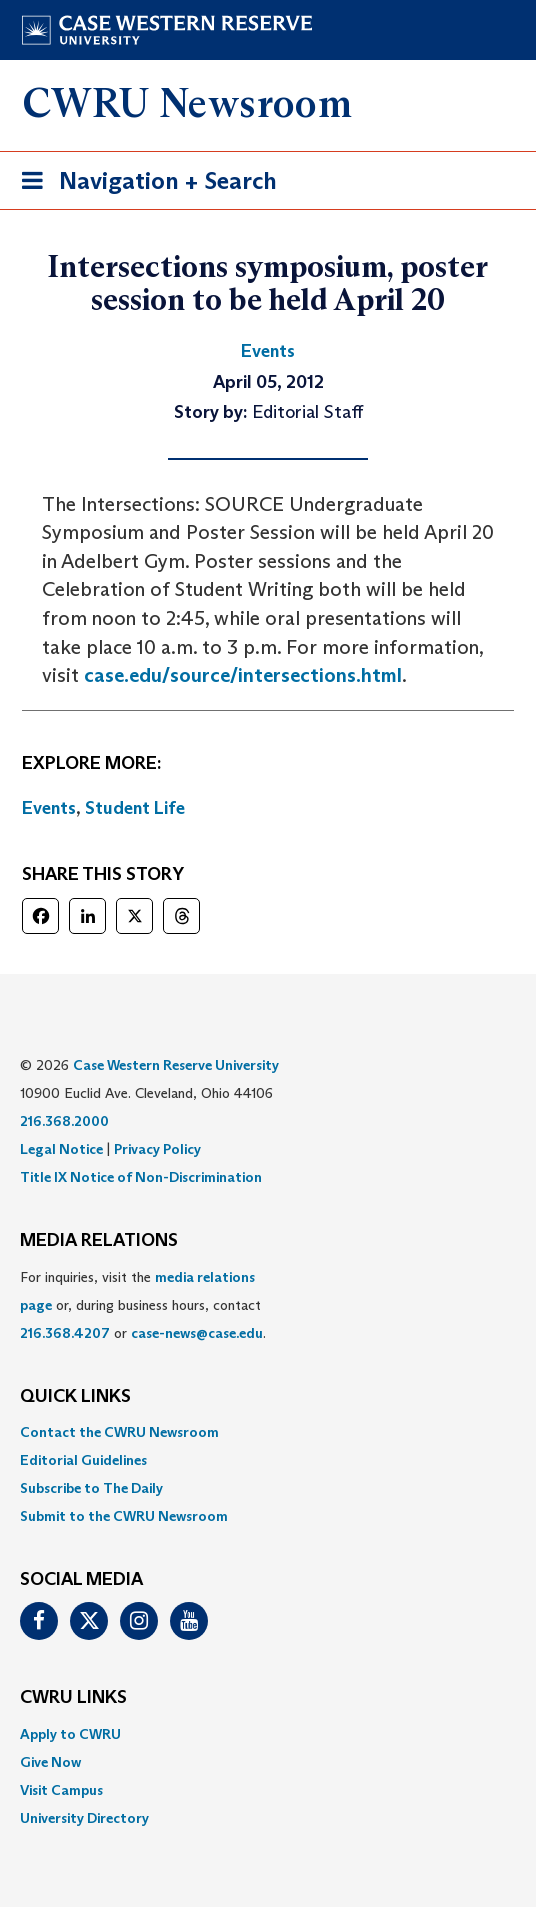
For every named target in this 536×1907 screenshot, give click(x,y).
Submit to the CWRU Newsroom (124, 1516)
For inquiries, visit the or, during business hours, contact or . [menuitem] (143, 1305)
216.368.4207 (65, 1333)
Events (49, 808)
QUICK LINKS (75, 1397)
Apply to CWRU (70, 1734)
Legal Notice (61, 1149)
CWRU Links (73, 1698)
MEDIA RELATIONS (99, 1241)
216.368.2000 (64, 1121)
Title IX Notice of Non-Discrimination (141, 1177)
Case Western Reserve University (176, 1065)
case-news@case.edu (197, 1333)
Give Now (50, 1762)
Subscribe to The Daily (91, 1488)
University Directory (84, 1818)
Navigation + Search (143, 184)
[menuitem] (268, 1432)
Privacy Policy (157, 1149)
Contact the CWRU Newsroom (119, 1432)
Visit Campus (61, 1790)
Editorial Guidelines (83, 1460)
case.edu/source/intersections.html (243, 675)
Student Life (135, 808)
